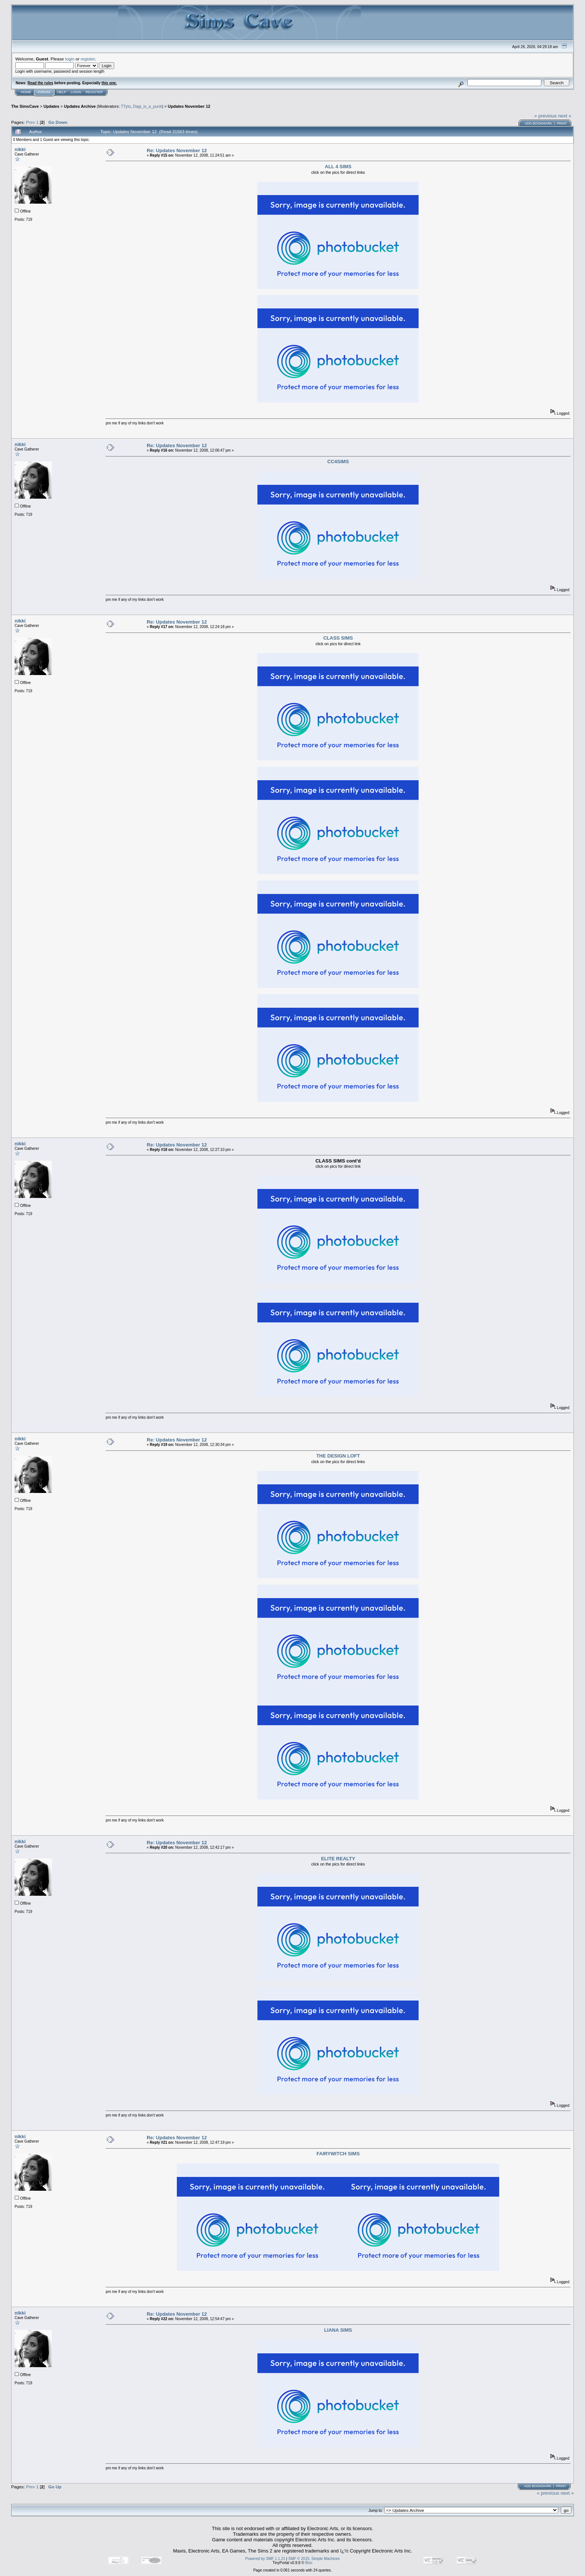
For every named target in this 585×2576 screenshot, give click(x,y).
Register (94, 92)
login (70, 58)
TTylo (126, 106)
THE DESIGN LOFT (338, 1456)
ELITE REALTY (338, 1858)
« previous (545, 116)
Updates (51, 106)
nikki (20, 149)
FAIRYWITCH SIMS (338, 2153)
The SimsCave (25, 106)
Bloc (308, 2563)
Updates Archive (80, 106)
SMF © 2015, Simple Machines (314, 2559)
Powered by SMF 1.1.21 (265, 2559)
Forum (44, 92)
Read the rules (40, 83)
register (88, 58)
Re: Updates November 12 (177, 150)
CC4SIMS (338, 461)
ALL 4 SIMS (338, 166)
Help (61, 92)
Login (76, 92)
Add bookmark (538, 123)
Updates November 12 (189, 106)
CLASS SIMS (338, 638)
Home (26, 92)
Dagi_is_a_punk (147, 106)
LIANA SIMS (338, 2330)
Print (562, 123)
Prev (30, 122)
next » (564, 116)
